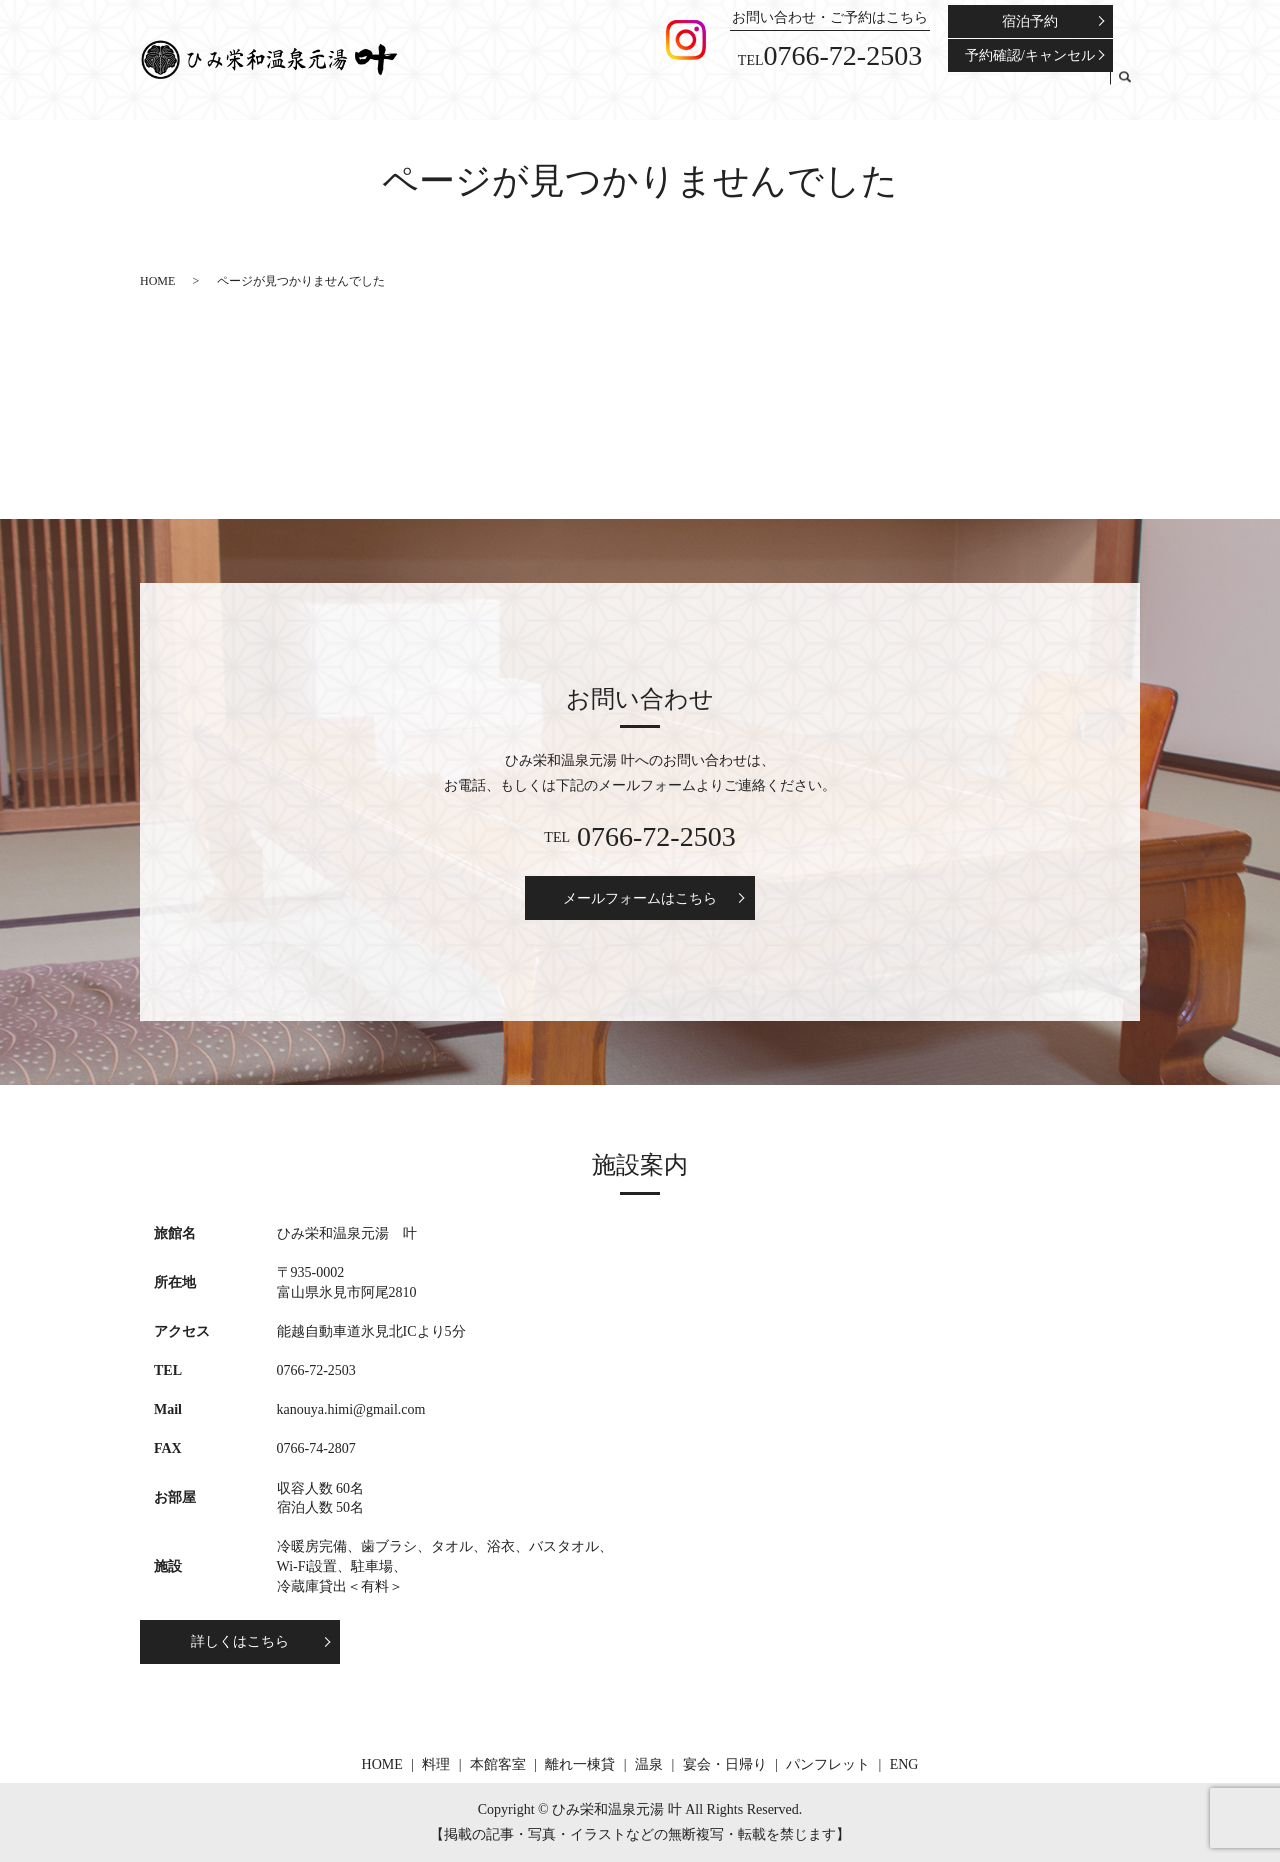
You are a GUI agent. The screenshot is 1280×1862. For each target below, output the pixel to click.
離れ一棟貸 (810, 88)
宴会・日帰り (934, 88)
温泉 (869, 88)
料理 (687, 88)
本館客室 (739, 88)
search (1125, 90)
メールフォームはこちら (640, 898)
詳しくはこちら (240, 1641)
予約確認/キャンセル (1030, 55)
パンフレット (1025, 88)
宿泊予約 (1030, 21)
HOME (642, 88)
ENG (1090, 88)
